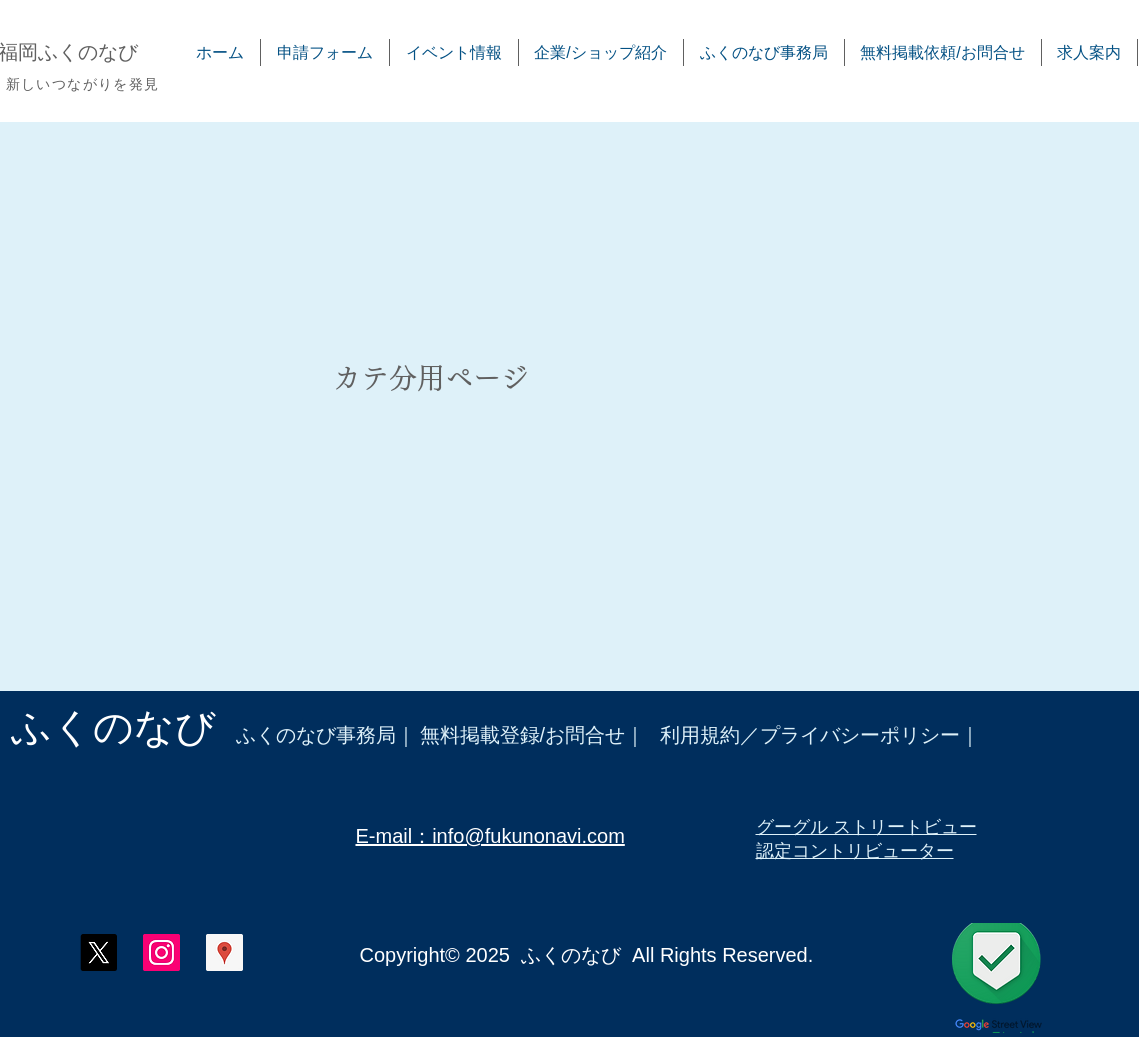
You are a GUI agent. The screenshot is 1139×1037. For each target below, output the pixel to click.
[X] (98, 952)
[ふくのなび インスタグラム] (161, 952)
